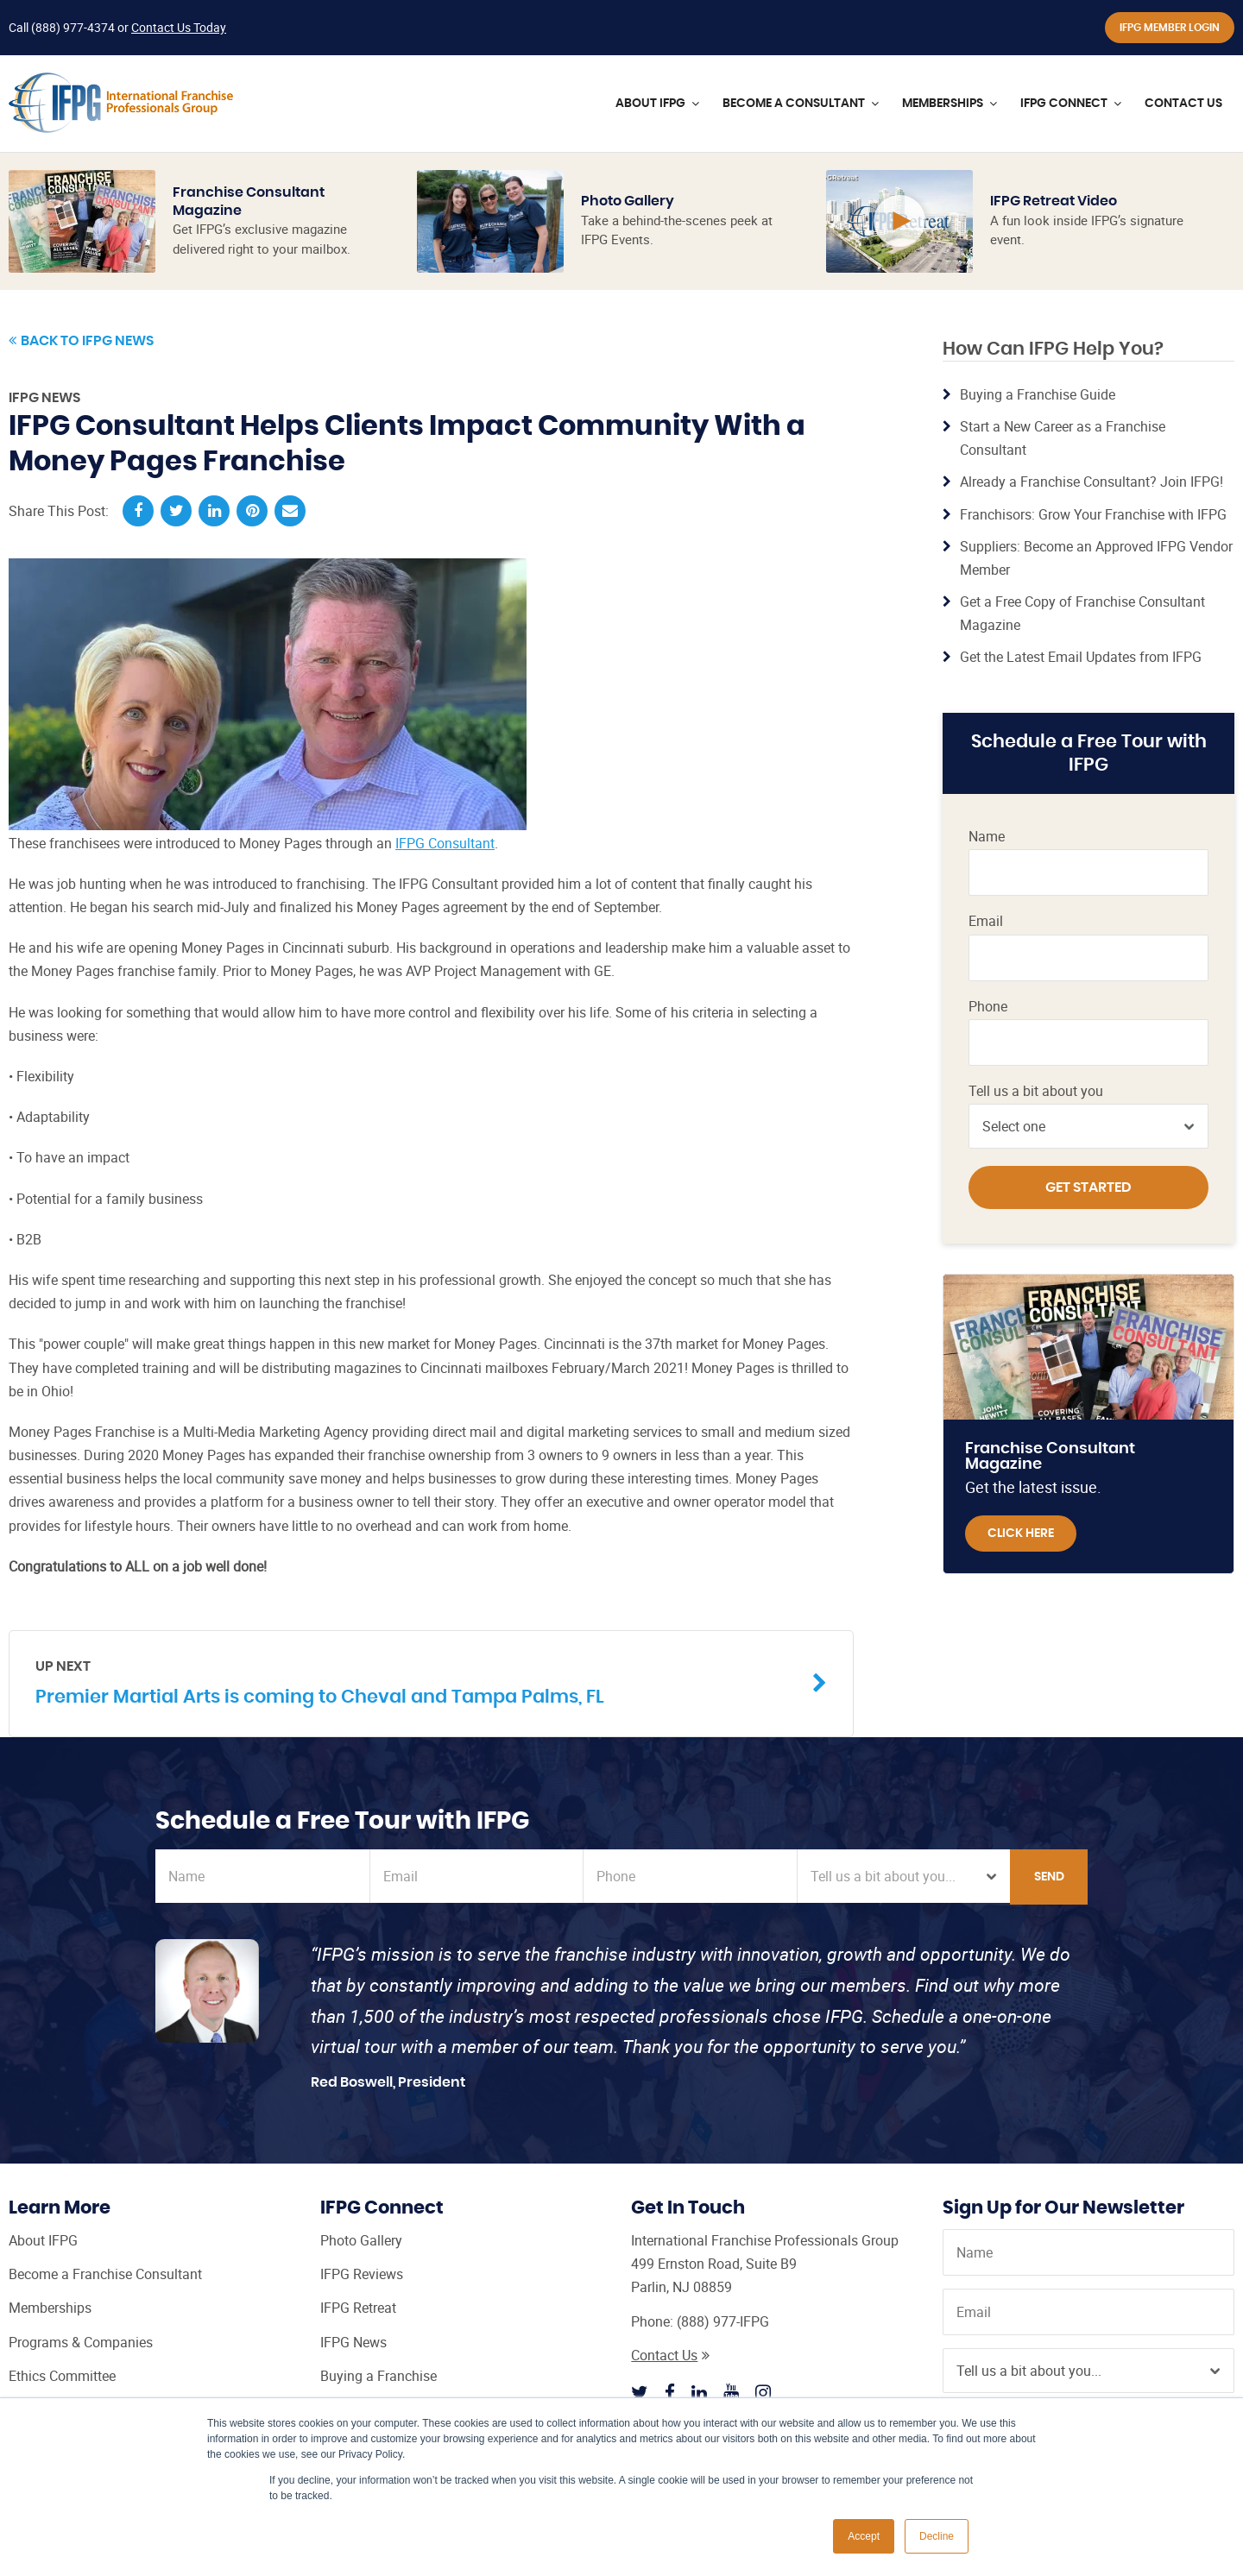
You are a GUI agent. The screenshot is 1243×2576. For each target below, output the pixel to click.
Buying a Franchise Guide (1037, 394)
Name (987, 836)
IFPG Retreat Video (1053, 201)
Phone (988, 1006)
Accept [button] (864, 2536)
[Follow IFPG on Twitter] (639, 2392)
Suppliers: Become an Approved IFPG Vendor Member (1096, 558)
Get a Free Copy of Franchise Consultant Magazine (1082, 613)
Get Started (1088, 1187)
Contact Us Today (178, 27)
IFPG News (44, 398)
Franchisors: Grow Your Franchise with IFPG (1093, 514)
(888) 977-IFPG (723, 2321)
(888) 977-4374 (73, 27)
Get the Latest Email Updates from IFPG (1081, 656)
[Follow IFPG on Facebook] (670, 2392)
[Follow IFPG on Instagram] (763, 2392)
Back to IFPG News (81, 341)
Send (1049, 1877)
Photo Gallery (627, 201)
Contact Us (670, 2355)
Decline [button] (936, 2536)
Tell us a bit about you (1036, 1091)
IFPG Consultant (445, 843)
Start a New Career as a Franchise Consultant (1062, 438)
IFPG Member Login (1170, 27)
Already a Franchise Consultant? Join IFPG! (1091, 481)
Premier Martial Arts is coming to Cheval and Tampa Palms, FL (418, 1681)
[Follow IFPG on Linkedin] (699, 2392)
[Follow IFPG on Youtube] (731, 2392)
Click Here (1020, 1533)
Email (986, 921)
